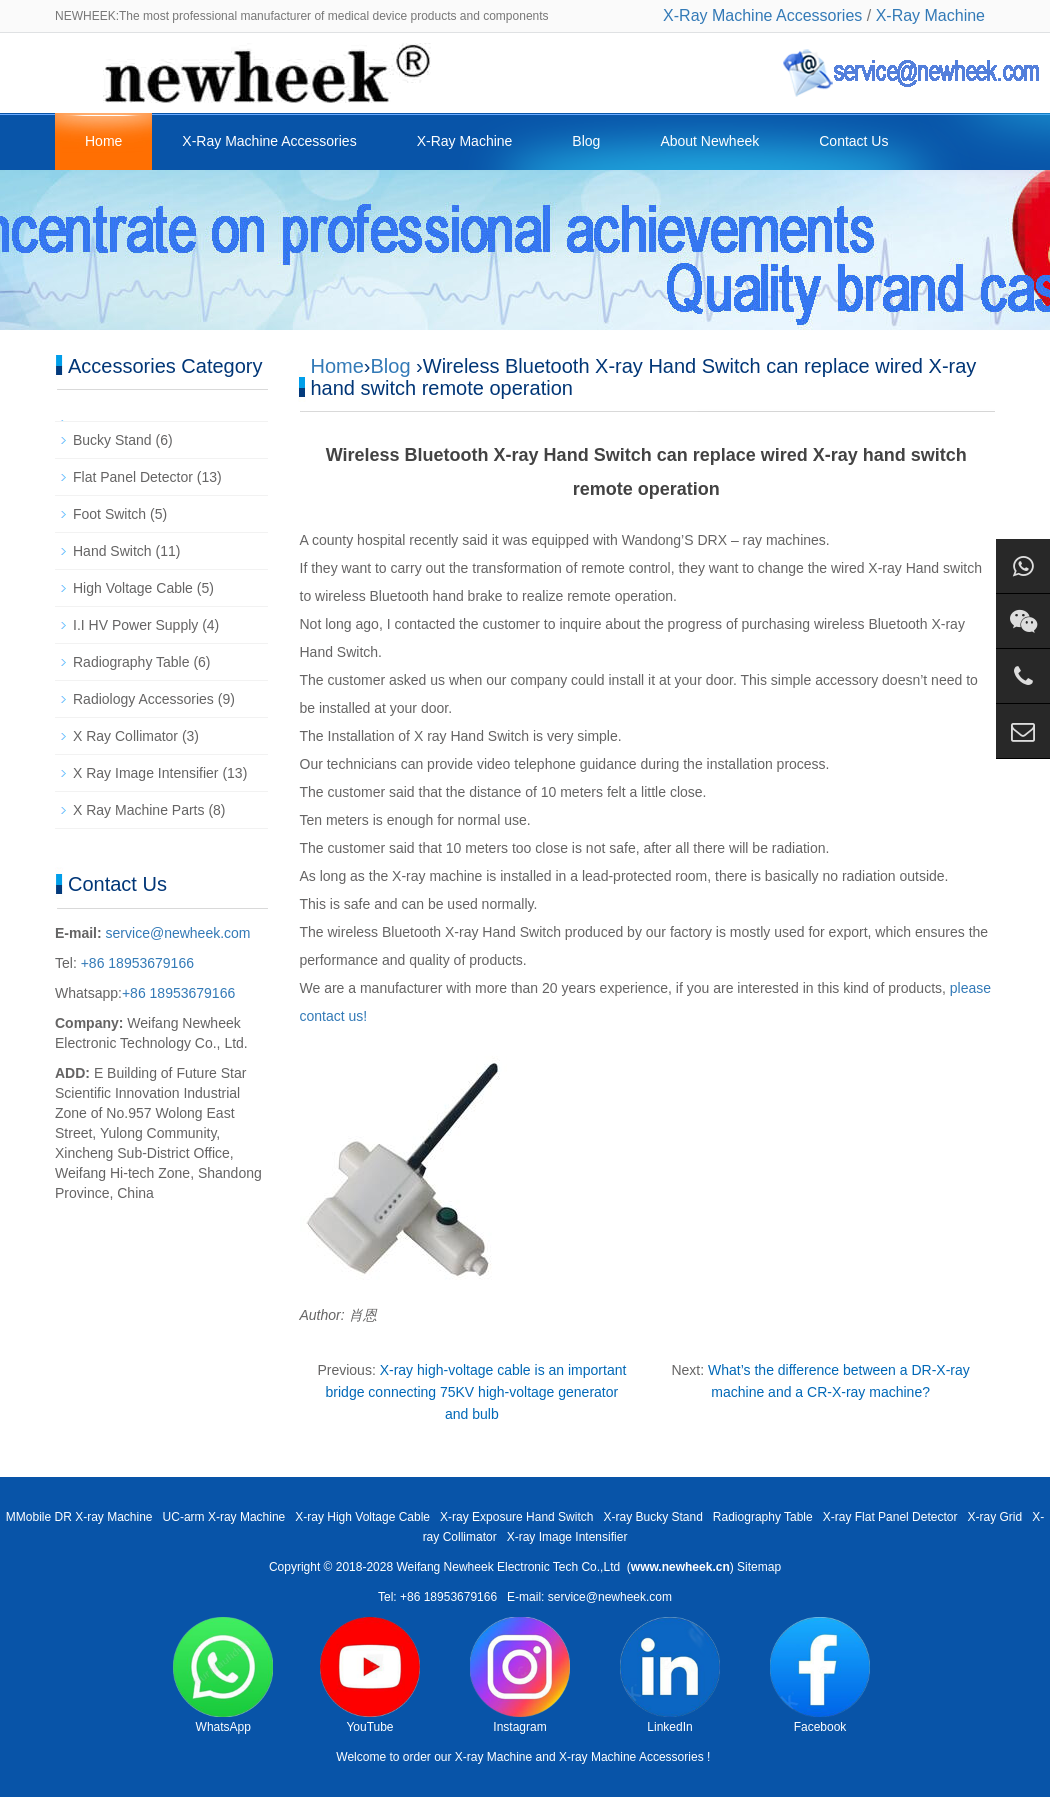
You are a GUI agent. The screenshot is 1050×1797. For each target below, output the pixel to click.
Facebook (820, 1675)
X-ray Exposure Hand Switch (516, 1517)
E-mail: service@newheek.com (589, 1597)
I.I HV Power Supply (135, 625)
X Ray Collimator (125, 736)
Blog (586, 141)
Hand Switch (112, 551)
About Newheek (709, 141)
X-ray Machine (493, 1757)
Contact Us (853, 141)
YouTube (370, 1675)
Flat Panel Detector (133, 477)
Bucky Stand (112, 440)
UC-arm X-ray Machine (224, 1517)
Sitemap (759, 1567)
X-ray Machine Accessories (631, 1757)
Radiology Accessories (143, 699)
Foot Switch (109, 514)
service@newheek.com (178, 933)
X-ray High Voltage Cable (362, 1517)
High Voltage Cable (133, 588)
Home (103, 141)
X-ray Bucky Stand (652, 1517)
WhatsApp (223, 1675)
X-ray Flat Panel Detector (890, 1517)
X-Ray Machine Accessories (762, 15)
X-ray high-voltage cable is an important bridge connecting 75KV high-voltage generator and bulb (476, 1392)
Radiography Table (131, 662)
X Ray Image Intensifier (146, 773)
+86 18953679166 (135, 963)
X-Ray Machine (930, 15)
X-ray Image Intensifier (567, 1537)
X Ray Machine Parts (139, 810)
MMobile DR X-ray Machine (79, 1517)
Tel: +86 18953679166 (437, 1597)
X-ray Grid (994, 1517)
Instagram (520, 1675)
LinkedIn (670, 1675)
